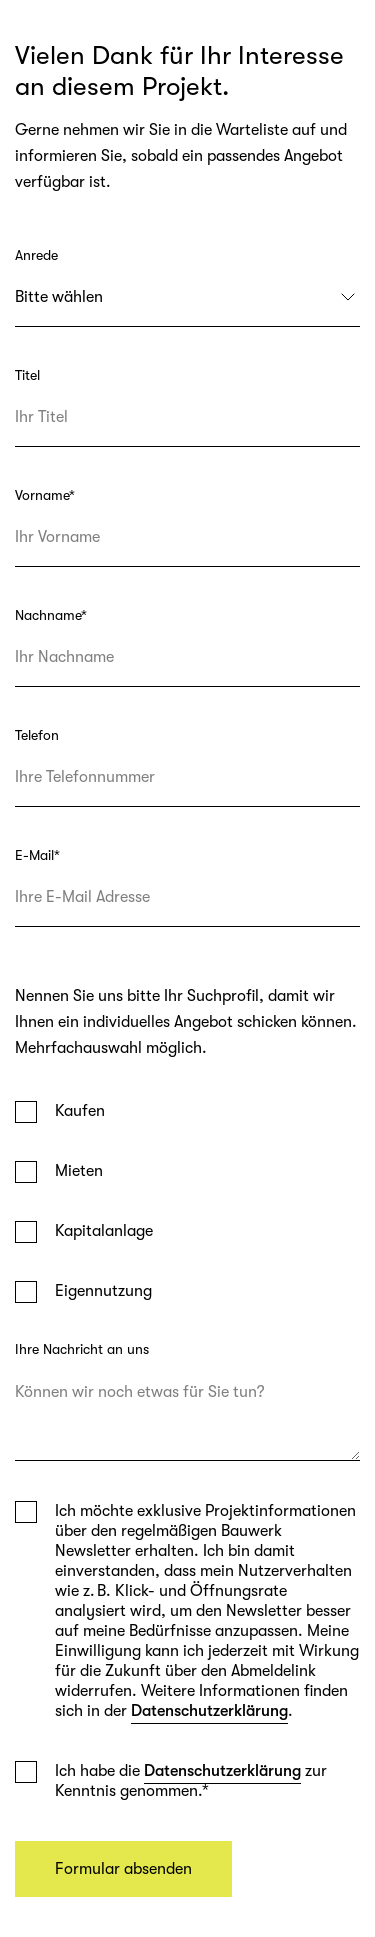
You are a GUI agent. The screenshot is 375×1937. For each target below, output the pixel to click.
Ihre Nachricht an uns (82, 1349)
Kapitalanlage (104, 1231)
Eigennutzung (103, 1291)
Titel (27, 375)
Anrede (36, 255)
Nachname (51, 615)
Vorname (45, 495)
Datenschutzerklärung (209, 1711)
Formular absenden (123, 1869)
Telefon (37, 735)
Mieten (79, 1171)
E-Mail (37, 855)
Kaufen (80, 1111)
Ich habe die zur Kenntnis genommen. (191, 1780)
